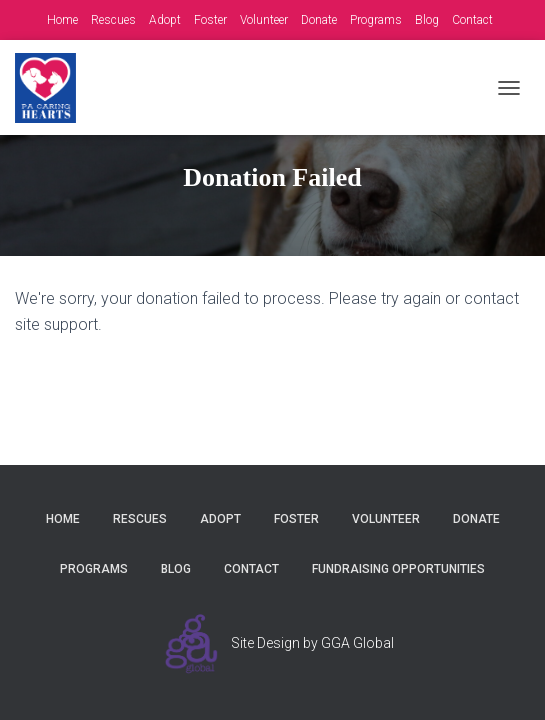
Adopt (165, 20)
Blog (427, 20)
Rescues (113, 20)
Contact (472, 20)
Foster (210, 20)
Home (62, 20)
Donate (319, 20)
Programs (376, 20)
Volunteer (264, 20)
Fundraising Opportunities (398, 569)
